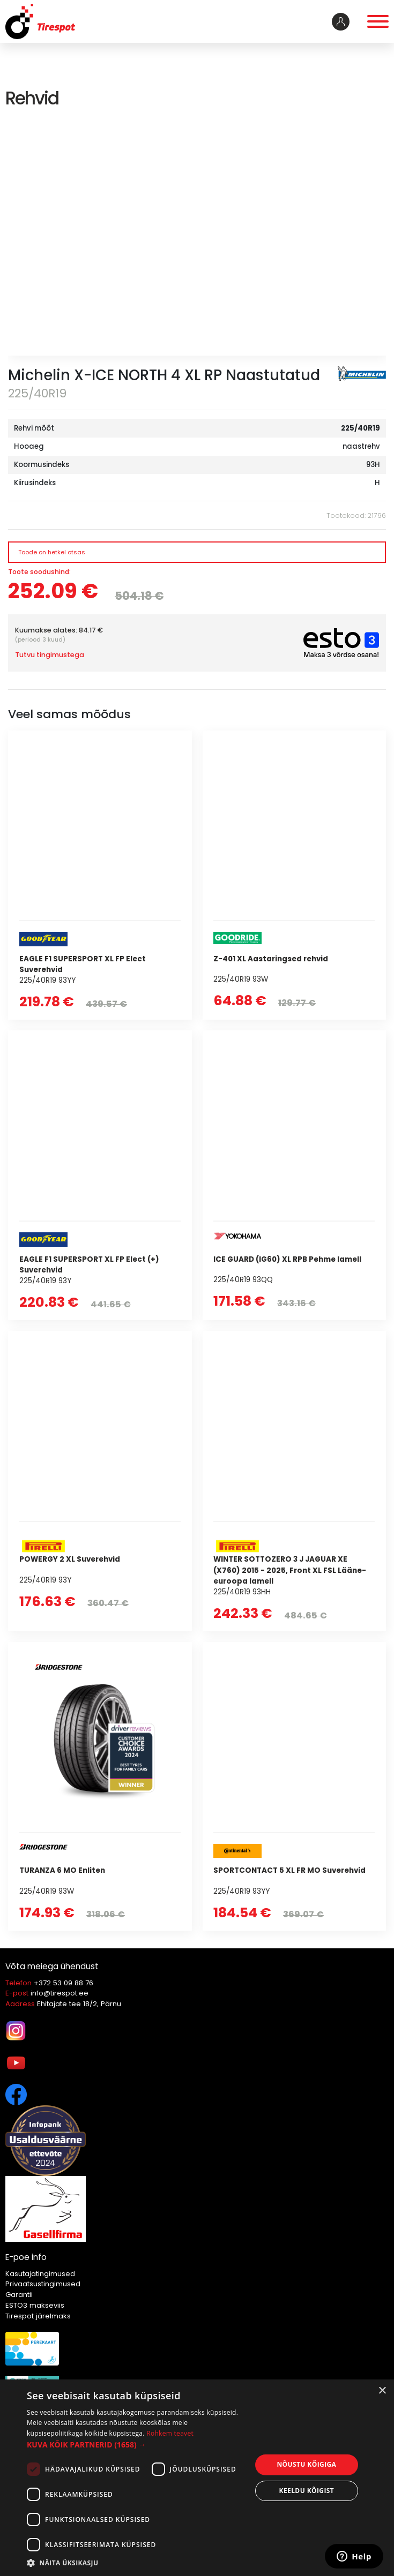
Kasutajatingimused (40, 2274)
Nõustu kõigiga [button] (306, 2464)
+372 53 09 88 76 (63, 1983)
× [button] (382, 2391)
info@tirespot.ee (59, 1993)
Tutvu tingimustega (49, 654)
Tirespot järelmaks (38, 2316)
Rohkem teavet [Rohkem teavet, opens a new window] (170, 2433)
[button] (135, 2444)
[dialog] (197, 2477)
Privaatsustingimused (42, 2284)
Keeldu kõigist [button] (306, 2490)
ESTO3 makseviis (34, 2305)
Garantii (19, 2294)
